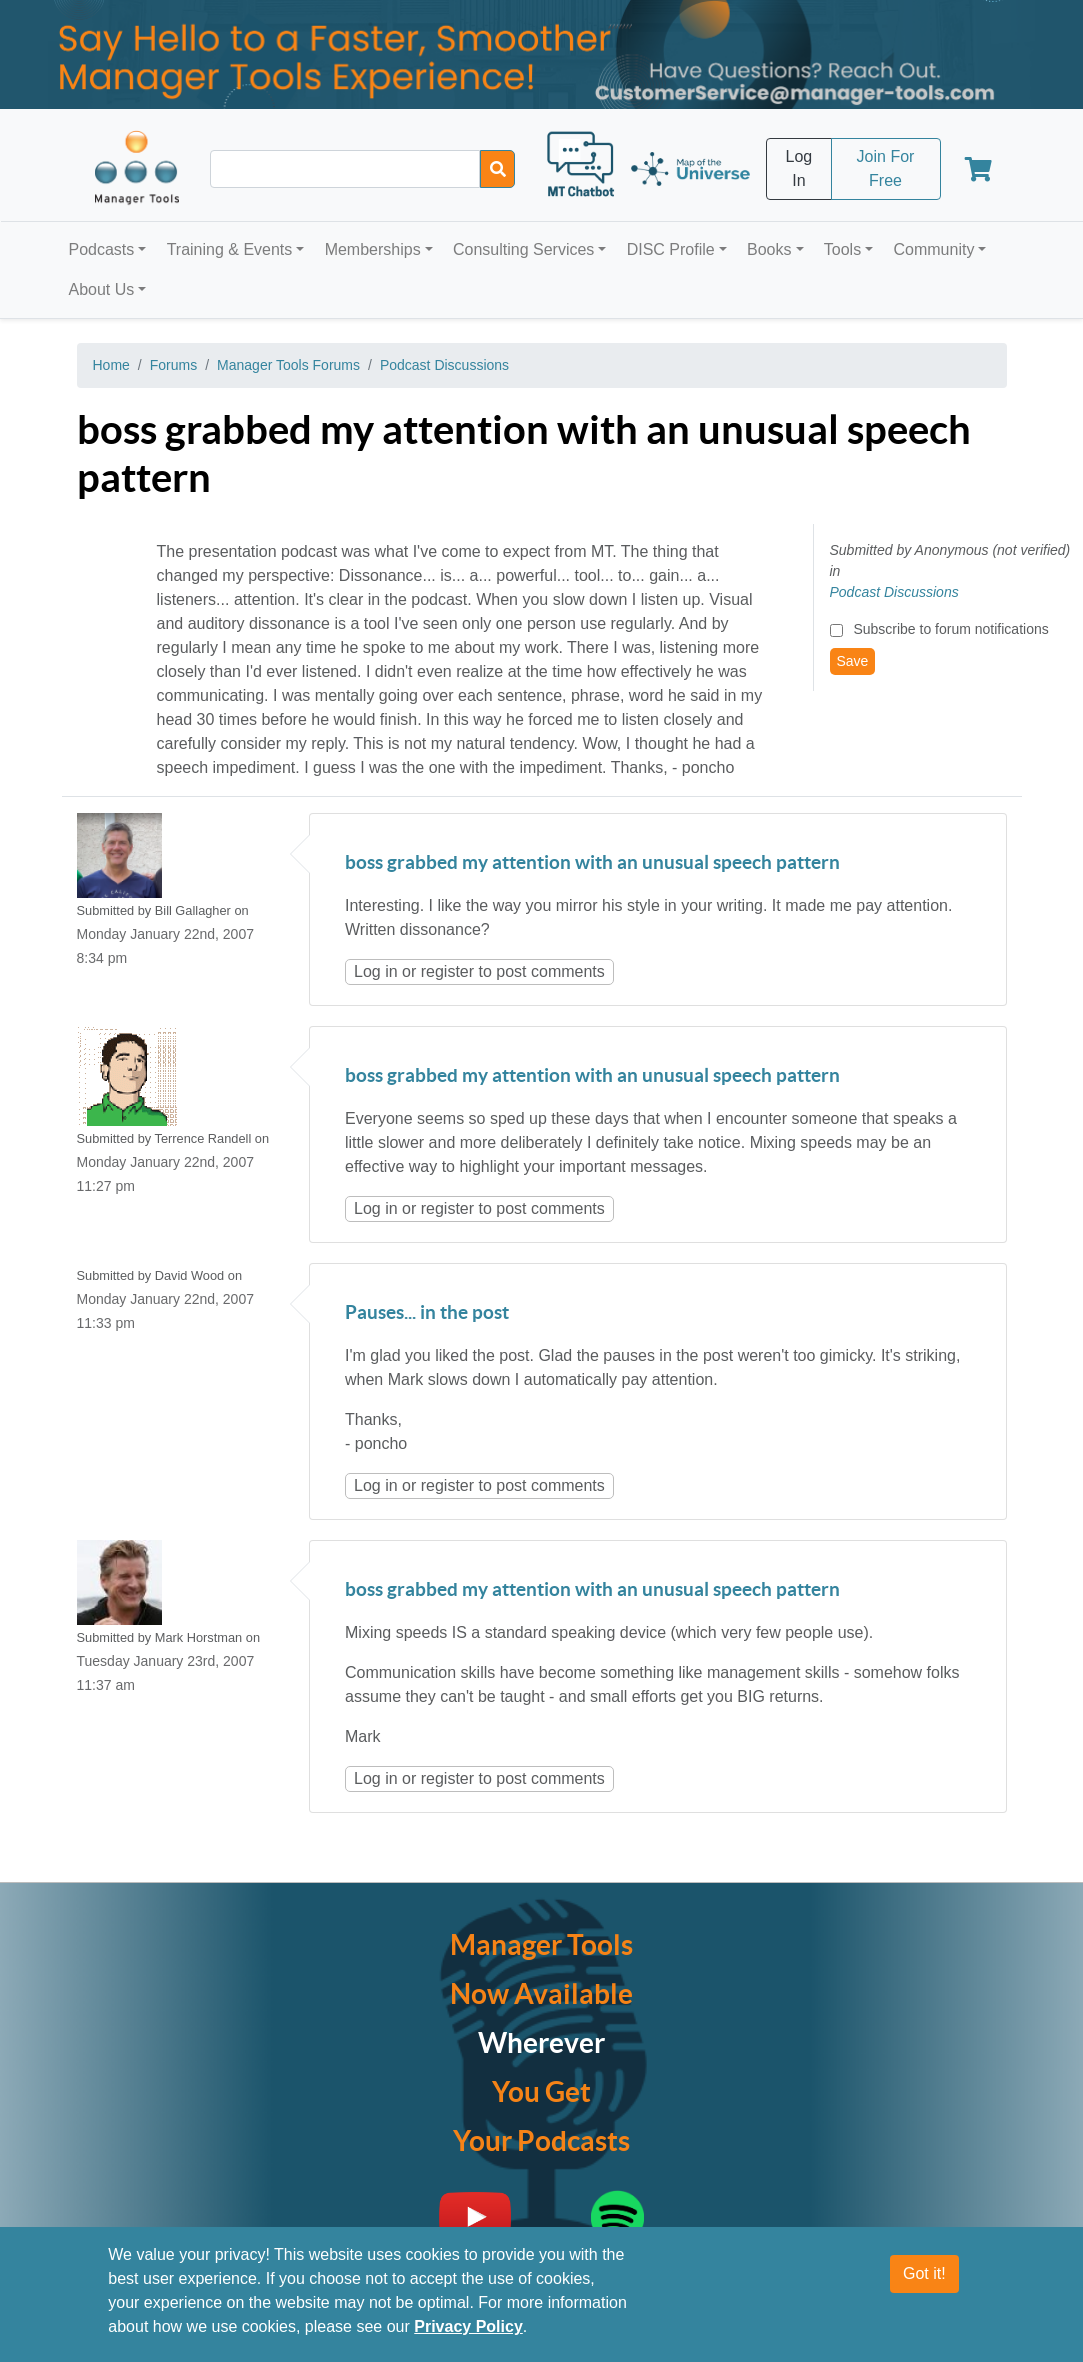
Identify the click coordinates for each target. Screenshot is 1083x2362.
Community (933, 249)
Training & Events (230, 249)
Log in (376, 971)
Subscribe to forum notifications (950, 629)
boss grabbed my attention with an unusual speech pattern (592, 863)
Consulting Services (523, 249)
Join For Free (886, 168)
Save (853, 661)
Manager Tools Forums (288, 365)
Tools (842, 249)
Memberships (373, 249)
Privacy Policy (468, 2326)
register (447, 971)
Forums (173, 365)
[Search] (497, 169)
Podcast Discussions (444, 365)
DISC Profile (671, 249)
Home (111, 365)
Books (769, 249)
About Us (102, 289)
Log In (799, 168)
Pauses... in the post (427, 1313)
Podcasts (102, 249)
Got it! (924, 2273)
